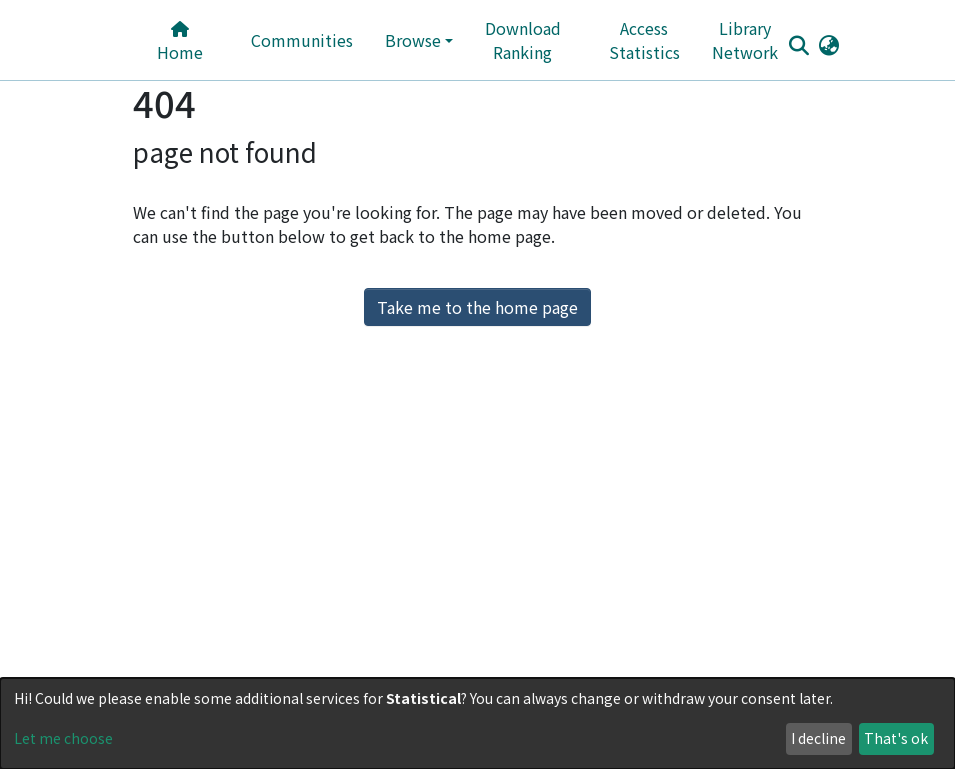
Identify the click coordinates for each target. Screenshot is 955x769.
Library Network (745, 40)
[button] (829, 44)
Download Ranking (523, 40)
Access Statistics (644, 40)
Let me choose (63, 738)
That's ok (896, 738)
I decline (818, 738)
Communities (302, 40)
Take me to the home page (477, 307)
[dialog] (477, 723)
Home (180, 42)
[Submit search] (799, 45)
